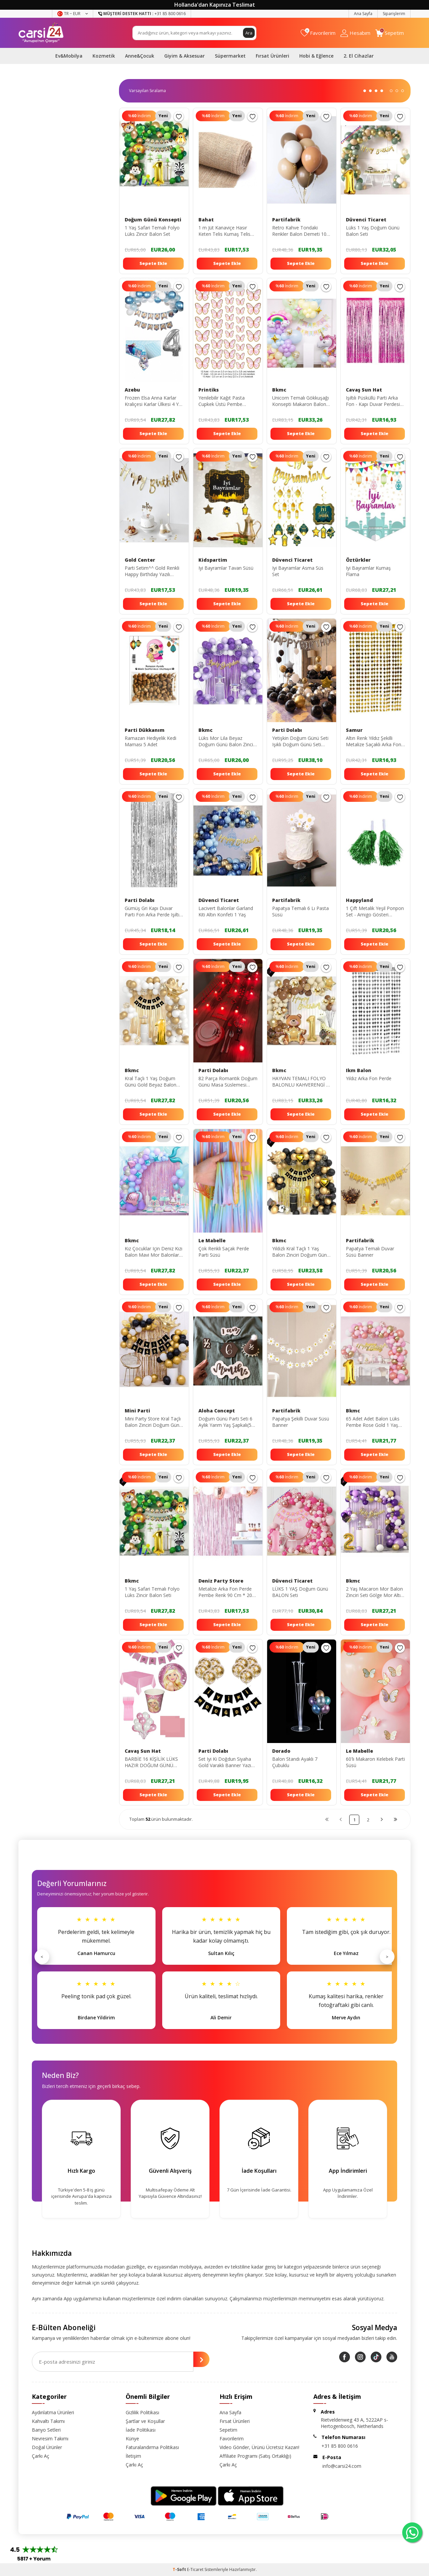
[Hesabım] (355, 33)
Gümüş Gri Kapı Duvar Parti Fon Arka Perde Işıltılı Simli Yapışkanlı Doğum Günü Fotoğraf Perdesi (153, 911)
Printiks (208, 390)
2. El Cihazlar (359, 56)
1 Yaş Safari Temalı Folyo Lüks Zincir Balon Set (152, 231)
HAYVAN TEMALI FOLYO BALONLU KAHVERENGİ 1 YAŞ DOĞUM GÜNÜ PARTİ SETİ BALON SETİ (301, 1081)
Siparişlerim (394, 13)
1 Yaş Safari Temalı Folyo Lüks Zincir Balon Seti (152, 1592)
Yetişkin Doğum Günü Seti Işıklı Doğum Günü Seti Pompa (300, 741)
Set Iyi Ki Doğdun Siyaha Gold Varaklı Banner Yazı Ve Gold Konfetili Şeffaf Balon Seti (224, 1762)
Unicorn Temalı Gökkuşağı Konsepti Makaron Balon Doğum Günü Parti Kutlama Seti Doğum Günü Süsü (301, 401)
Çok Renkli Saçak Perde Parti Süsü (223, 1252)
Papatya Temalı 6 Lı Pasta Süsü (300, 911)
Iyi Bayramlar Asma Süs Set (297, 571)
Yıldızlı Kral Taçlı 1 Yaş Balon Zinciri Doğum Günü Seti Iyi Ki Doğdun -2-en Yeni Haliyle (300, 1252)
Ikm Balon (358, 1070)
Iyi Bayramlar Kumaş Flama (368, 571)
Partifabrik (286, 220)
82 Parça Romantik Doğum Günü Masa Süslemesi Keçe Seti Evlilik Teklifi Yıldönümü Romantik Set (227, 1081)
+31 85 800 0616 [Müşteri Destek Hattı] (142, 13)
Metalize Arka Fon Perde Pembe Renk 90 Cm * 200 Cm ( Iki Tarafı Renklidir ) (226, 1592)
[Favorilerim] (318, 33)
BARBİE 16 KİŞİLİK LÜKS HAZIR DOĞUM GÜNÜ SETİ (151, 1762)
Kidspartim (212, 560)
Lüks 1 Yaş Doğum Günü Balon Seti (373, 231)
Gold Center (140, 560)
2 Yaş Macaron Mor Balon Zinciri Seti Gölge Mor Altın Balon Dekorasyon (374, 1592)
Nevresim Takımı (50, 2438)
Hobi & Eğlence (316, 56)
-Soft (180, 2569)
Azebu (132, 390)
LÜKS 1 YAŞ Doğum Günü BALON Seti (300, 1592)
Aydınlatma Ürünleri (53, 2412)
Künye (132, 2438)
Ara (248, 32)
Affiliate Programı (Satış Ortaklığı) (255, 2456)
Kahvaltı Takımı (48, 2421)
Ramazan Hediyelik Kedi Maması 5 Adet (150, 741)
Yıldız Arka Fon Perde (368, 1078)
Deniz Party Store (220, 1581)
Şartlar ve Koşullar (145, 2421)
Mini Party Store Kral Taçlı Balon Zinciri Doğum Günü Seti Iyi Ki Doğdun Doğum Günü (153, 1422)
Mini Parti (137, 1411)
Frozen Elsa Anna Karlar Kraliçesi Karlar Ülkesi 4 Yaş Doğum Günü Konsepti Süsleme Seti (154, 401)
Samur (354, 730)
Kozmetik (104, 56)
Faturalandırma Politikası (152, 2447)
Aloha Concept (216, 1411)
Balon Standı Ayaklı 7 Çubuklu (294, 1762)
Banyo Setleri (46, 2430)
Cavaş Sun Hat (364, 390)
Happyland (359, 900)
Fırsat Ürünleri (272, 56)
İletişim (133, 2456)
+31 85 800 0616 (339, 2446)
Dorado (281, 1751)
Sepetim (228, 2430)
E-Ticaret (195, 2569)
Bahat (206, 220)
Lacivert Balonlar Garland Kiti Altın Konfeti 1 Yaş (225, 911)
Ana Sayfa (363, 13)
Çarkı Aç (40, 2456)
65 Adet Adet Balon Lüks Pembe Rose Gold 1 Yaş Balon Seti (373, 1422)
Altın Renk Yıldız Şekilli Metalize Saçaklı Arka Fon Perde (373, 741)
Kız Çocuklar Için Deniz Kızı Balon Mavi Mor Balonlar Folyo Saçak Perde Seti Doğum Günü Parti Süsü (153, 1252)
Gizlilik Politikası (142, 2412)
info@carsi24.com (341, 2466)
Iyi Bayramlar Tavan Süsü (225, 568)
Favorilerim (232, 2438)
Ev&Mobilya (68, 56)
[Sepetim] (389, 33)
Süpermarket (230, 56)
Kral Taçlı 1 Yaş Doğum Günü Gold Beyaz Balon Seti (150, 1081)
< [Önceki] (42, 1957)
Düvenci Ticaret (366, 220)
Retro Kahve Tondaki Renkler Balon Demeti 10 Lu (299, 231)
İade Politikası (141, 2430)
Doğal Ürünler (47, 2447)
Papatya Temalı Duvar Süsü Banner (370, 1252)
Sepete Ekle (153, 263)
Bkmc (279, 390)
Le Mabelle (212, 1241)
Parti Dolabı (287, 730)
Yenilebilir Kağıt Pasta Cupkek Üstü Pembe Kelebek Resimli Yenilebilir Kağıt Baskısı (226, 401)
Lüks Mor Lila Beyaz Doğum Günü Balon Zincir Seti (226, 741)
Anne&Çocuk (139, 56)
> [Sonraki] (387, 1957)
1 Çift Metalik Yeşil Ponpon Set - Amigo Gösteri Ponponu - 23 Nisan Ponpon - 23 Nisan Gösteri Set (375, 911)
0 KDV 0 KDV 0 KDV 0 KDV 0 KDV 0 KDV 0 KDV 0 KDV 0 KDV (150, 90)
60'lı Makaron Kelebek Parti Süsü (375, 1762)
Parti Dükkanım (145, 730)
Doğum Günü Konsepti (153, 220)
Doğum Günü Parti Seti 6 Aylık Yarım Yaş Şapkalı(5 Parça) (225, 1422)
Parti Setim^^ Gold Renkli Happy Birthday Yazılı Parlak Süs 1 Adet (152, 571)
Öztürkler (358, 560)
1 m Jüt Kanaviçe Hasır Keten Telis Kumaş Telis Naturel (224, 231)
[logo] (41, 33)
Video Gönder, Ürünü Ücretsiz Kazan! (259, 2447)
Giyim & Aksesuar (184, 56)
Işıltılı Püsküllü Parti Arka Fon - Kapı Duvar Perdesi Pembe (373, 401)
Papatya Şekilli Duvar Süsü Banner (300, 1422)
